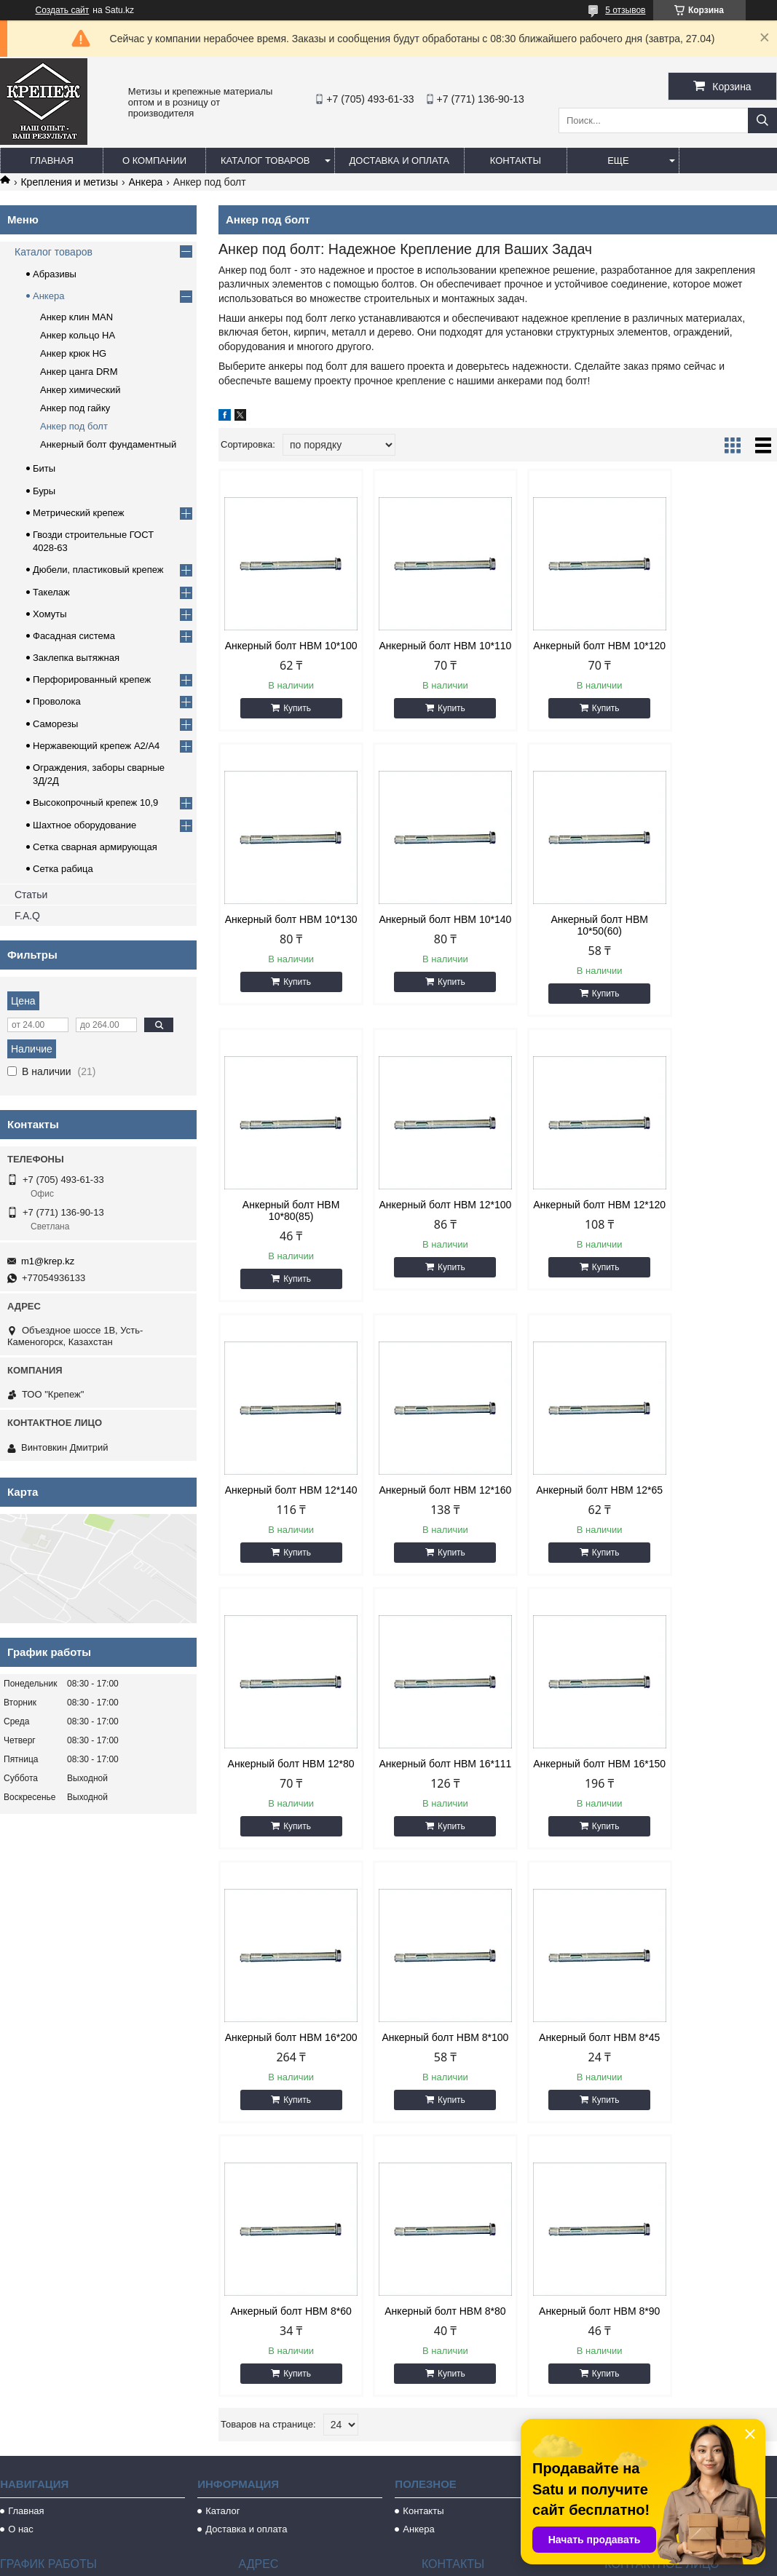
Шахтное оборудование (84, 825)
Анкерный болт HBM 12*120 (285, 1222)
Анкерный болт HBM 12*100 (711, 936)
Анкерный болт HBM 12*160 (569, 1222)
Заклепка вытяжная (76, 657)
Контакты (515, 160)
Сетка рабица (63, 868)
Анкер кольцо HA (77, 335)
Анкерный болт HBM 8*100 (285, 1792)
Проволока (57, 701)
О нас (20, 2301)
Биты (44, 468)
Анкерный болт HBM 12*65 (711, 1222)
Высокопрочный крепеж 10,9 (95, 802)
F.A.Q (27, 916)
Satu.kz (450, 2549)
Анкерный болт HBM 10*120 (569, 651)
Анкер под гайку (75, 408)
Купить (291, 720)
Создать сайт (63, 10)
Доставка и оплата (399, 160)
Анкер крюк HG (73, 353)
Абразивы (54, 274)
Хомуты (50, 614)
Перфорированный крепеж (92, 679)
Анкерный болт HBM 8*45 (427, 1792)
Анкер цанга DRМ (79, 371)
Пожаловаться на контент (420, 2562)
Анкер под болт (74, 426)
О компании (154, 160)
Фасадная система (74, 635)
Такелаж (51, 592)
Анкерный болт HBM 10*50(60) (427, 936)
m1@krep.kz (47, 1261)
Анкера (146, 182)
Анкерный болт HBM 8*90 (285, 2078)
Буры (44, 491)
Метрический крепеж (79, 512)
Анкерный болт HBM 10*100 (285, 651)
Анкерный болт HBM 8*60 (569, 1792)
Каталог (222, 2283)
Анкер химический (80, 389)
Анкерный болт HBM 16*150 (569, 1507)
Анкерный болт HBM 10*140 (285, 936)
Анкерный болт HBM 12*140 (427, 1222)
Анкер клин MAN (76, 317)
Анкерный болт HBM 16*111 (427, 1507)
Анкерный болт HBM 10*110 (427, 651)
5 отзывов (625, 10)
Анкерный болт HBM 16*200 (711, 1507)
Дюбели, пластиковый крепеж (98, 569)
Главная (52, 160)
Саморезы (55, 723)
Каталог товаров (265, 160)
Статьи (31, 894)
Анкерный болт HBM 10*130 (711, 651)
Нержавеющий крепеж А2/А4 (96, 745)
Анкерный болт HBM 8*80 (711, 1792)
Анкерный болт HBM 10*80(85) (569, 936)
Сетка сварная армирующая (95, 846)
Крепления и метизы (69, 182)
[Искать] (762, 120)
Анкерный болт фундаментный (108, 444)
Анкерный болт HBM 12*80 (285, 1507)
